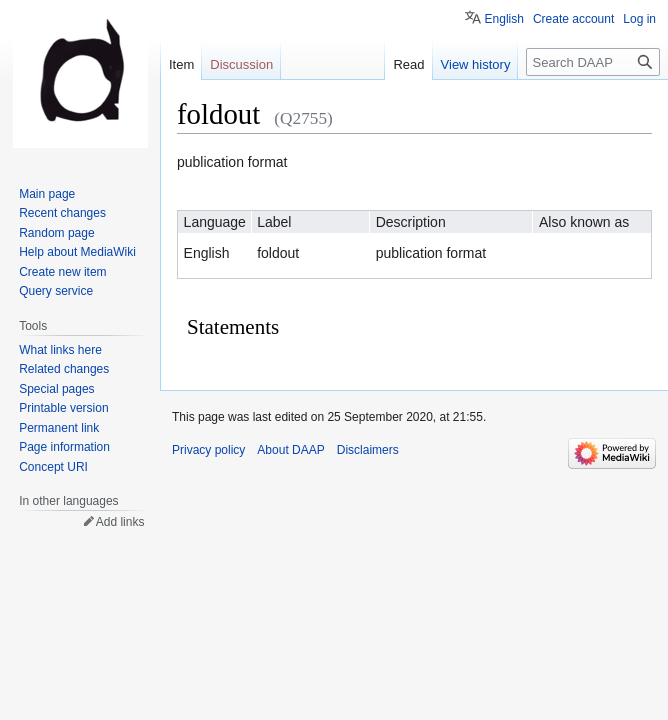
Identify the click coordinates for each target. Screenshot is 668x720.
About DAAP (290, 450)
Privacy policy (208, 450)
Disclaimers (368, 450)
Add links (120, 522)
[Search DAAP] (593, 62)
